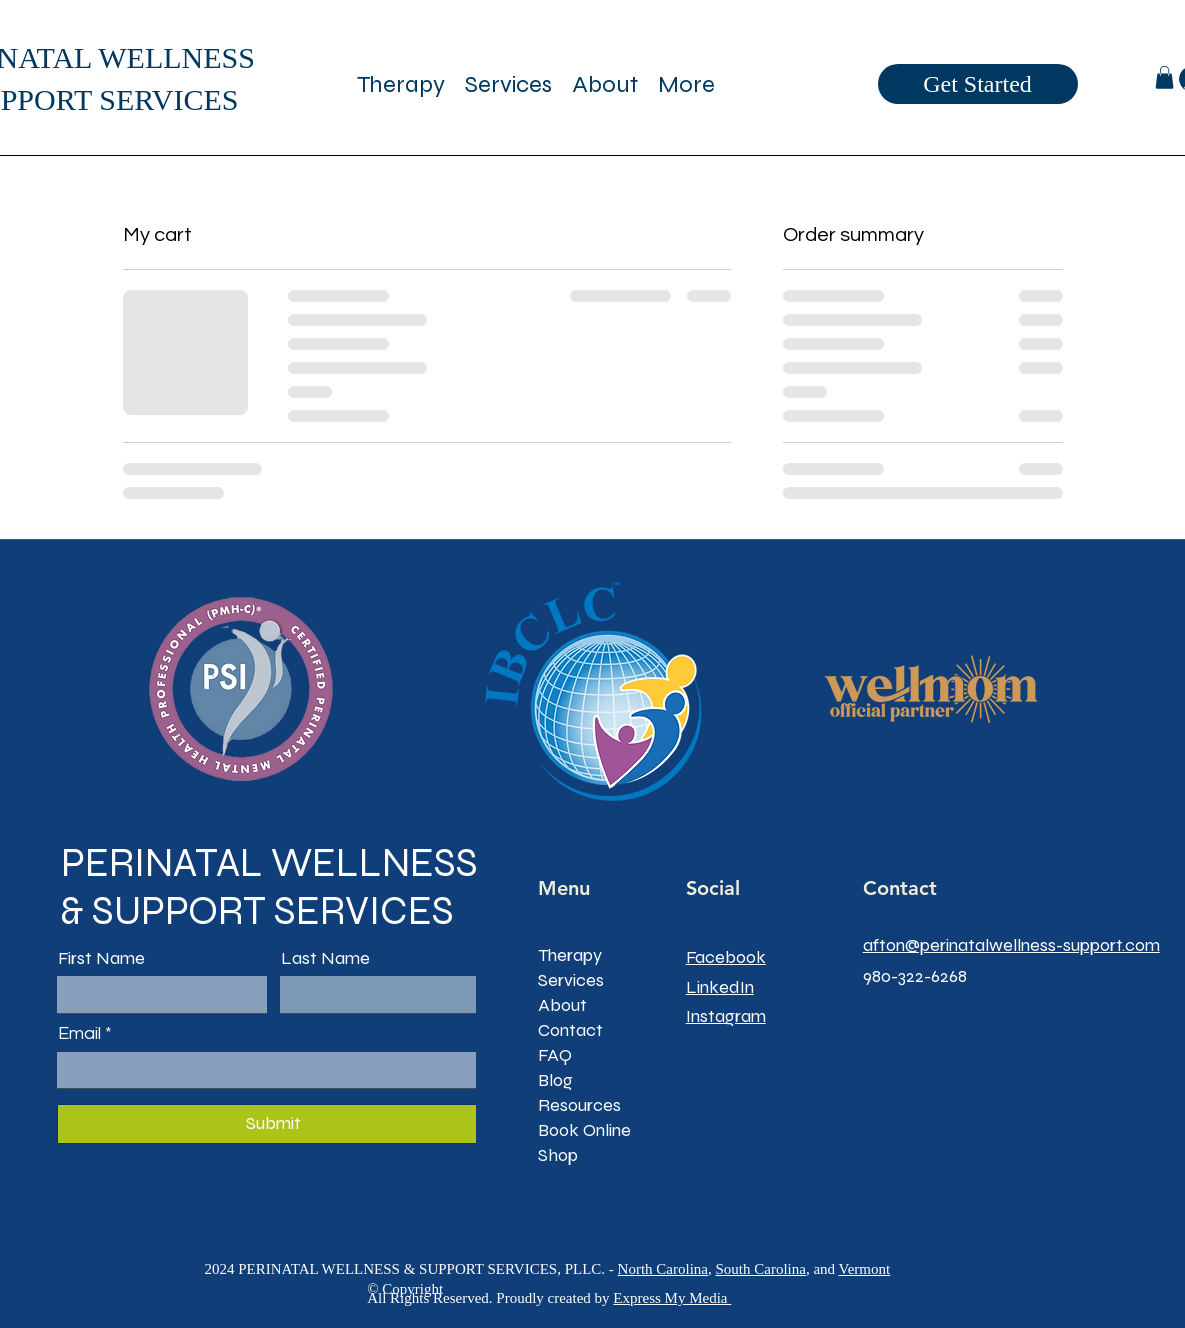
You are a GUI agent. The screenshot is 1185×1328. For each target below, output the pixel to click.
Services (571, 980)
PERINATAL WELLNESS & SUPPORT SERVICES (269, 887)
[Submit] (273, 1124)
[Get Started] (978, 84)
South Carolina (760, 1269)
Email (79, 1034)
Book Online (584, 1130)
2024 (221, 1269)
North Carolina (663, 1269)
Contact (570, 1030)
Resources (579, 1105)
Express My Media (672, 1298)
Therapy (570, 955)
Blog (555, 1080)
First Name (101, 958)
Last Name (325, 958)
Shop (558, 1155)
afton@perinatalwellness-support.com (1011, 945)
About (562, 1005)
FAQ (555, 1055)
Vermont (865, 1269)
